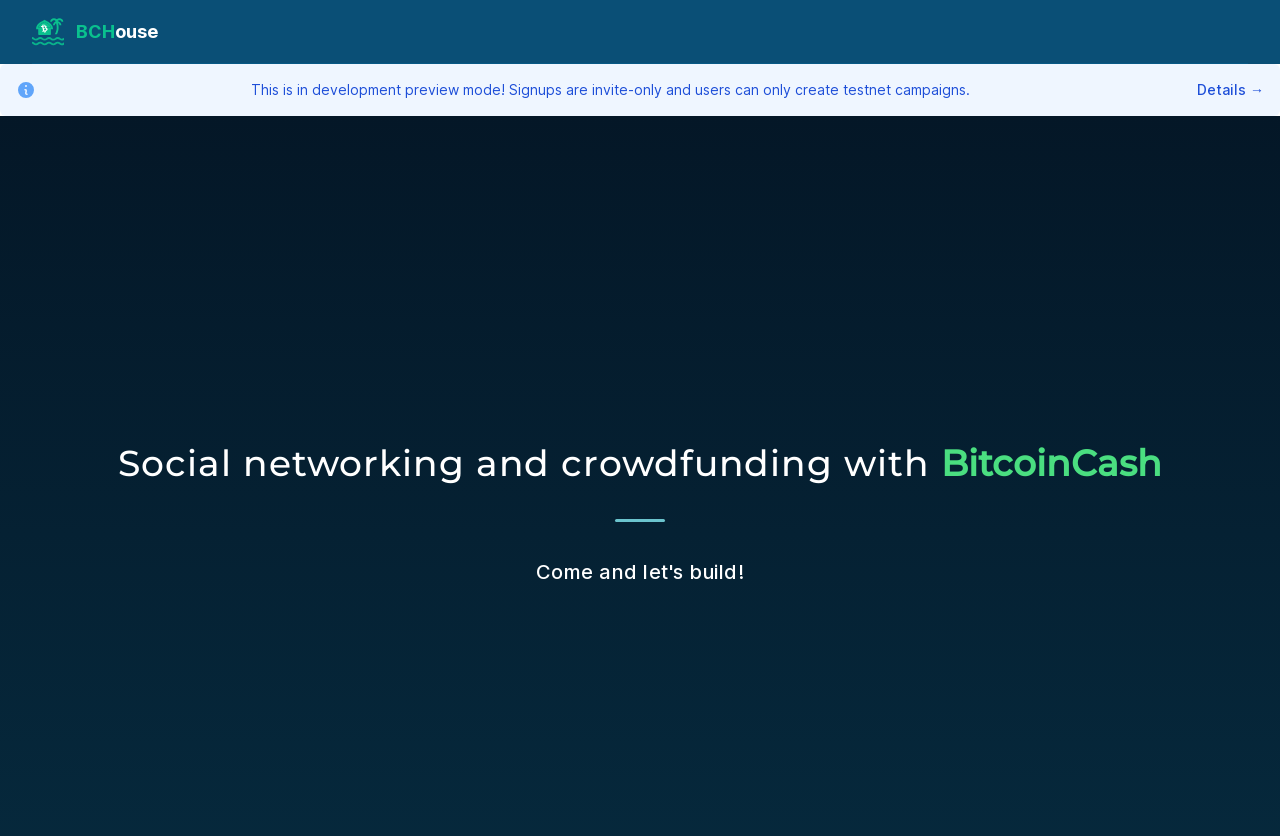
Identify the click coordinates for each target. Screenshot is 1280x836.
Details (1230, 89)
